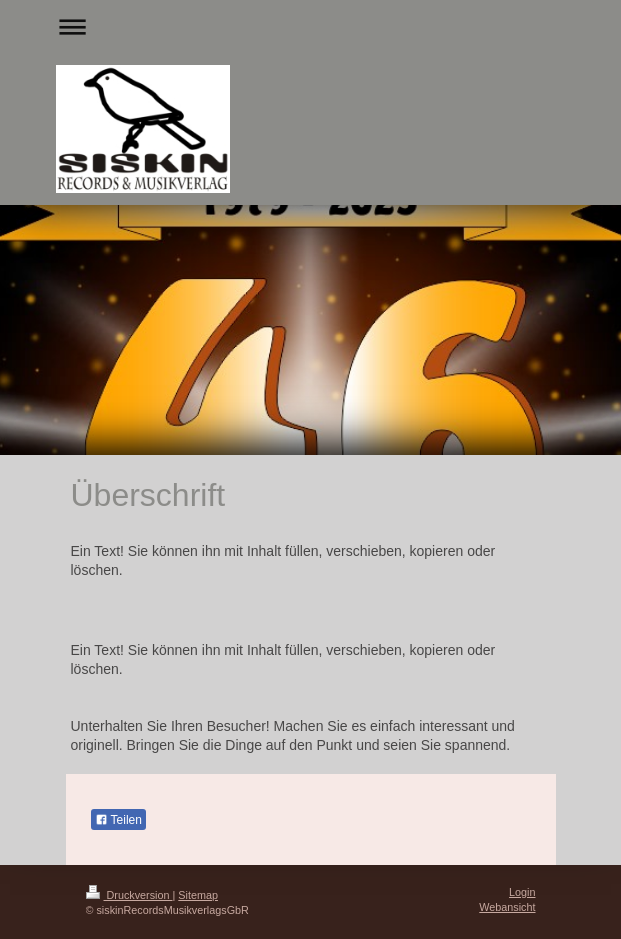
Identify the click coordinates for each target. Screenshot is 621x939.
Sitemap (198, 895)
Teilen (118, 820)
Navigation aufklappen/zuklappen (311, 26)
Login (522, 892)
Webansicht (507, 907)
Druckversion (129, 895)
